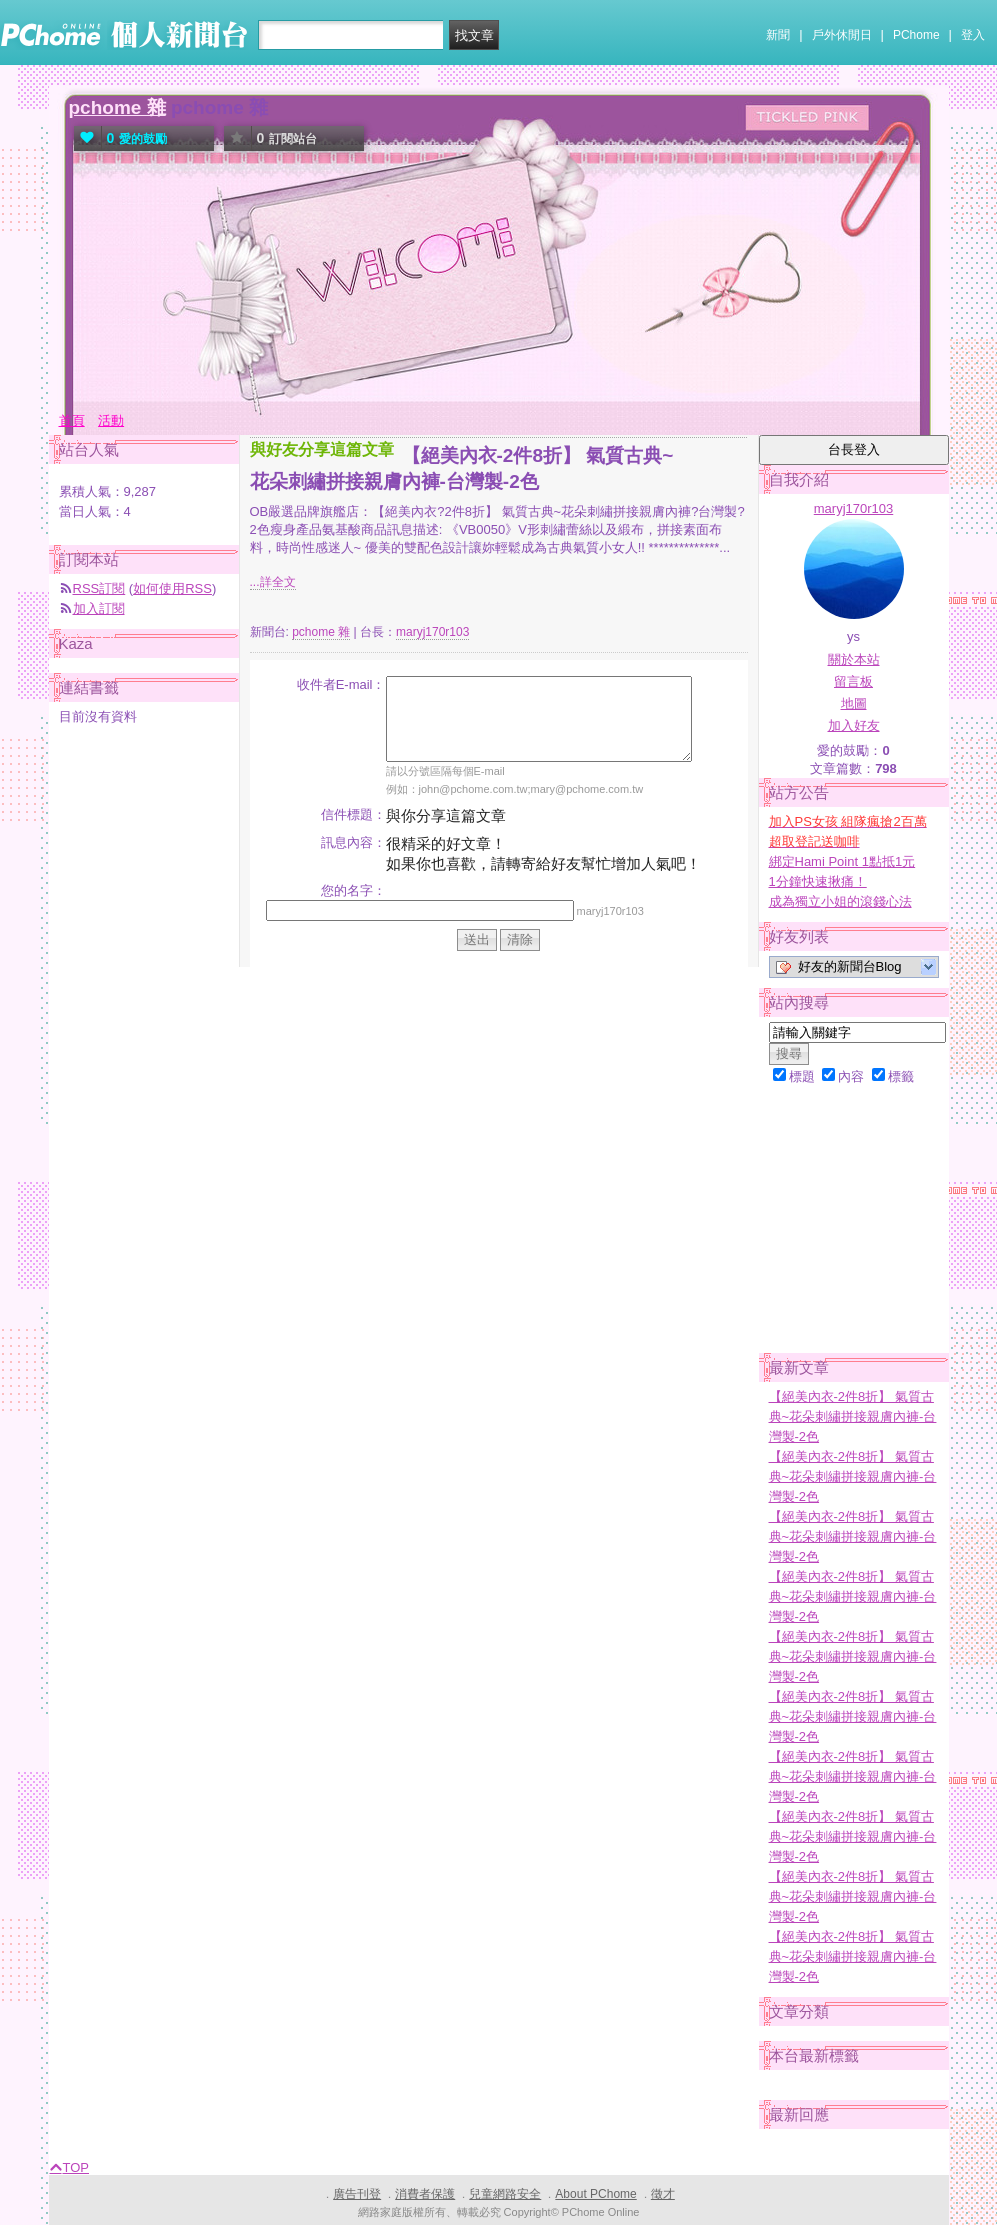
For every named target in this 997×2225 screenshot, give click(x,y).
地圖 (854, 703)
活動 (111, 420)
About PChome (595, 2194)
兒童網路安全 (505, 2194)
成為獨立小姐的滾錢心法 (840, 901)
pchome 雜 (117, 107)
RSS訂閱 (99, 588)
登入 (973, 35)
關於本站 (854, 659)
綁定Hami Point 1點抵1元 (842, 861)
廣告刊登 (357, 2194)
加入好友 (854, 725)
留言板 (853, 681)
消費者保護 (425, 2194)
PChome (916, 35)
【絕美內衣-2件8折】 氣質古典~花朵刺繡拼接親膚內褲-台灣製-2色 (853, 1416)
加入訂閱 (99, 608)
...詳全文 (273, 582)
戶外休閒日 (842, 35)
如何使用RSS (172, 588)
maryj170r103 (432, 632)
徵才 (663, 2194)
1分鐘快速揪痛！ (818, 881)
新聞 (778, 35)
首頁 (72, 420)
